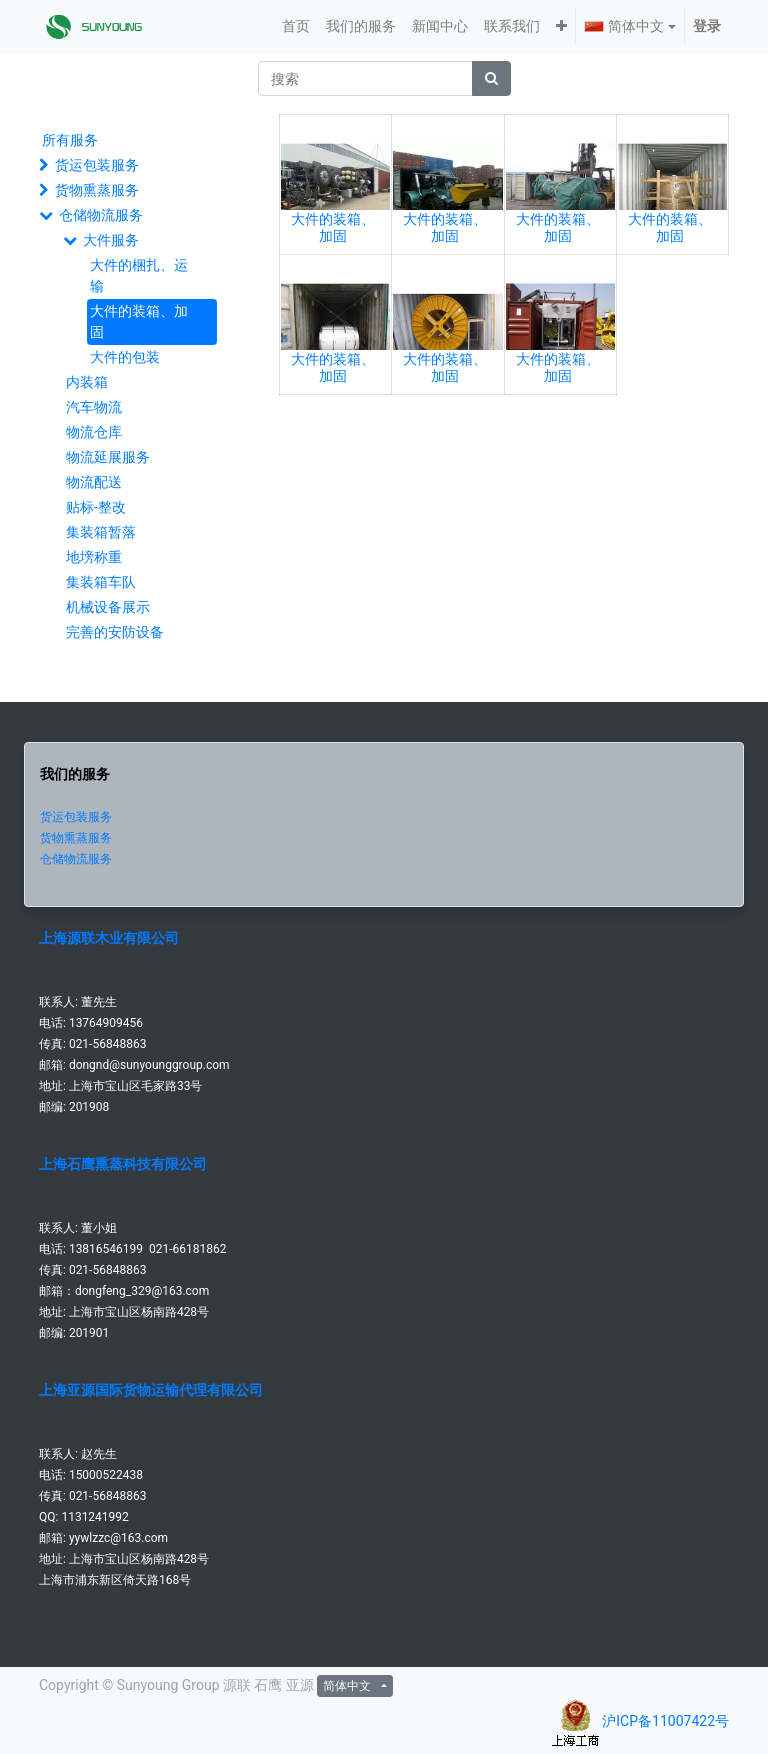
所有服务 (70, 140)
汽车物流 (94, 407)
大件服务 (111, 240)
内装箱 (87, 382)
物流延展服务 (108, 457)
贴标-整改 (96, 507)
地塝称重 (94, 557)
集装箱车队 (101, 582)
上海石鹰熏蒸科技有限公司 (123, 1164)
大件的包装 (125, 357)
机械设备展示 (108, 607)
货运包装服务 (97, 165)
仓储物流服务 (101, 215)
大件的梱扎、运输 (139, 275)
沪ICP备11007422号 (665, 1721)
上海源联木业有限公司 (109, 938)
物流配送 (94, 482)
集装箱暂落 (101, 532)
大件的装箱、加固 (139, 321)
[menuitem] (296, 26)
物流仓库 (94, 432)
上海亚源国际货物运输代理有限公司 (151, 1390)
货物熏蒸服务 (97, 190)
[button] (561, 26)
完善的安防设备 (115, 632)
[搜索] (491, 78)
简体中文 (624, 26)
